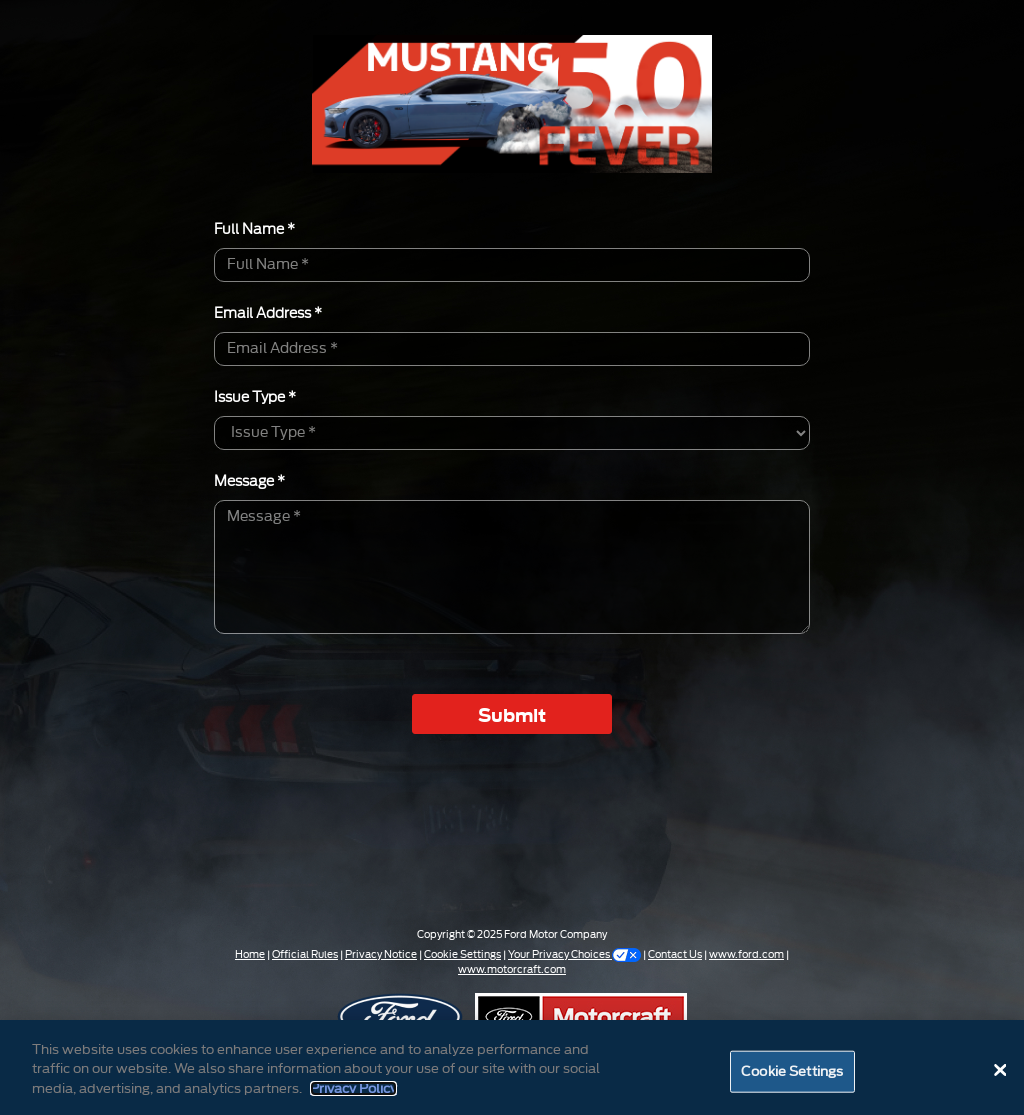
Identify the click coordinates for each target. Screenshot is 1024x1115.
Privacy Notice (381, 955)
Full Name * (254, 228)
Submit (512, 713)
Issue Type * (255, 396)
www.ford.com (746, 955)
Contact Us (675, 955)
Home (250, 955)
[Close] (1000, 1075)
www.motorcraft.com (512, 970)
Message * (249, 480)
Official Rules (305, 955)
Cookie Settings (462, 955)
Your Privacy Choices (574, 955)
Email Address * (268, 312)
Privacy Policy (353, 1092)
